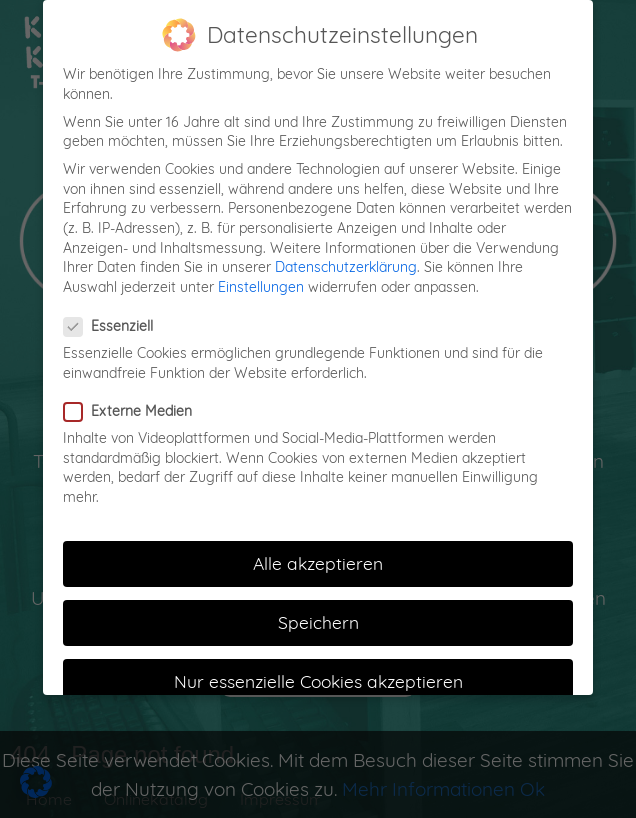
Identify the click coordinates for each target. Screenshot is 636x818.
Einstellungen (261, 280)
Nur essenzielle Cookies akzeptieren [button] (318, 674)
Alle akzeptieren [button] (318, 556)
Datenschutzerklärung (346, 260)
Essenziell (114, 319)
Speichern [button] (318, 615)
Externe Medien (134, 404)
